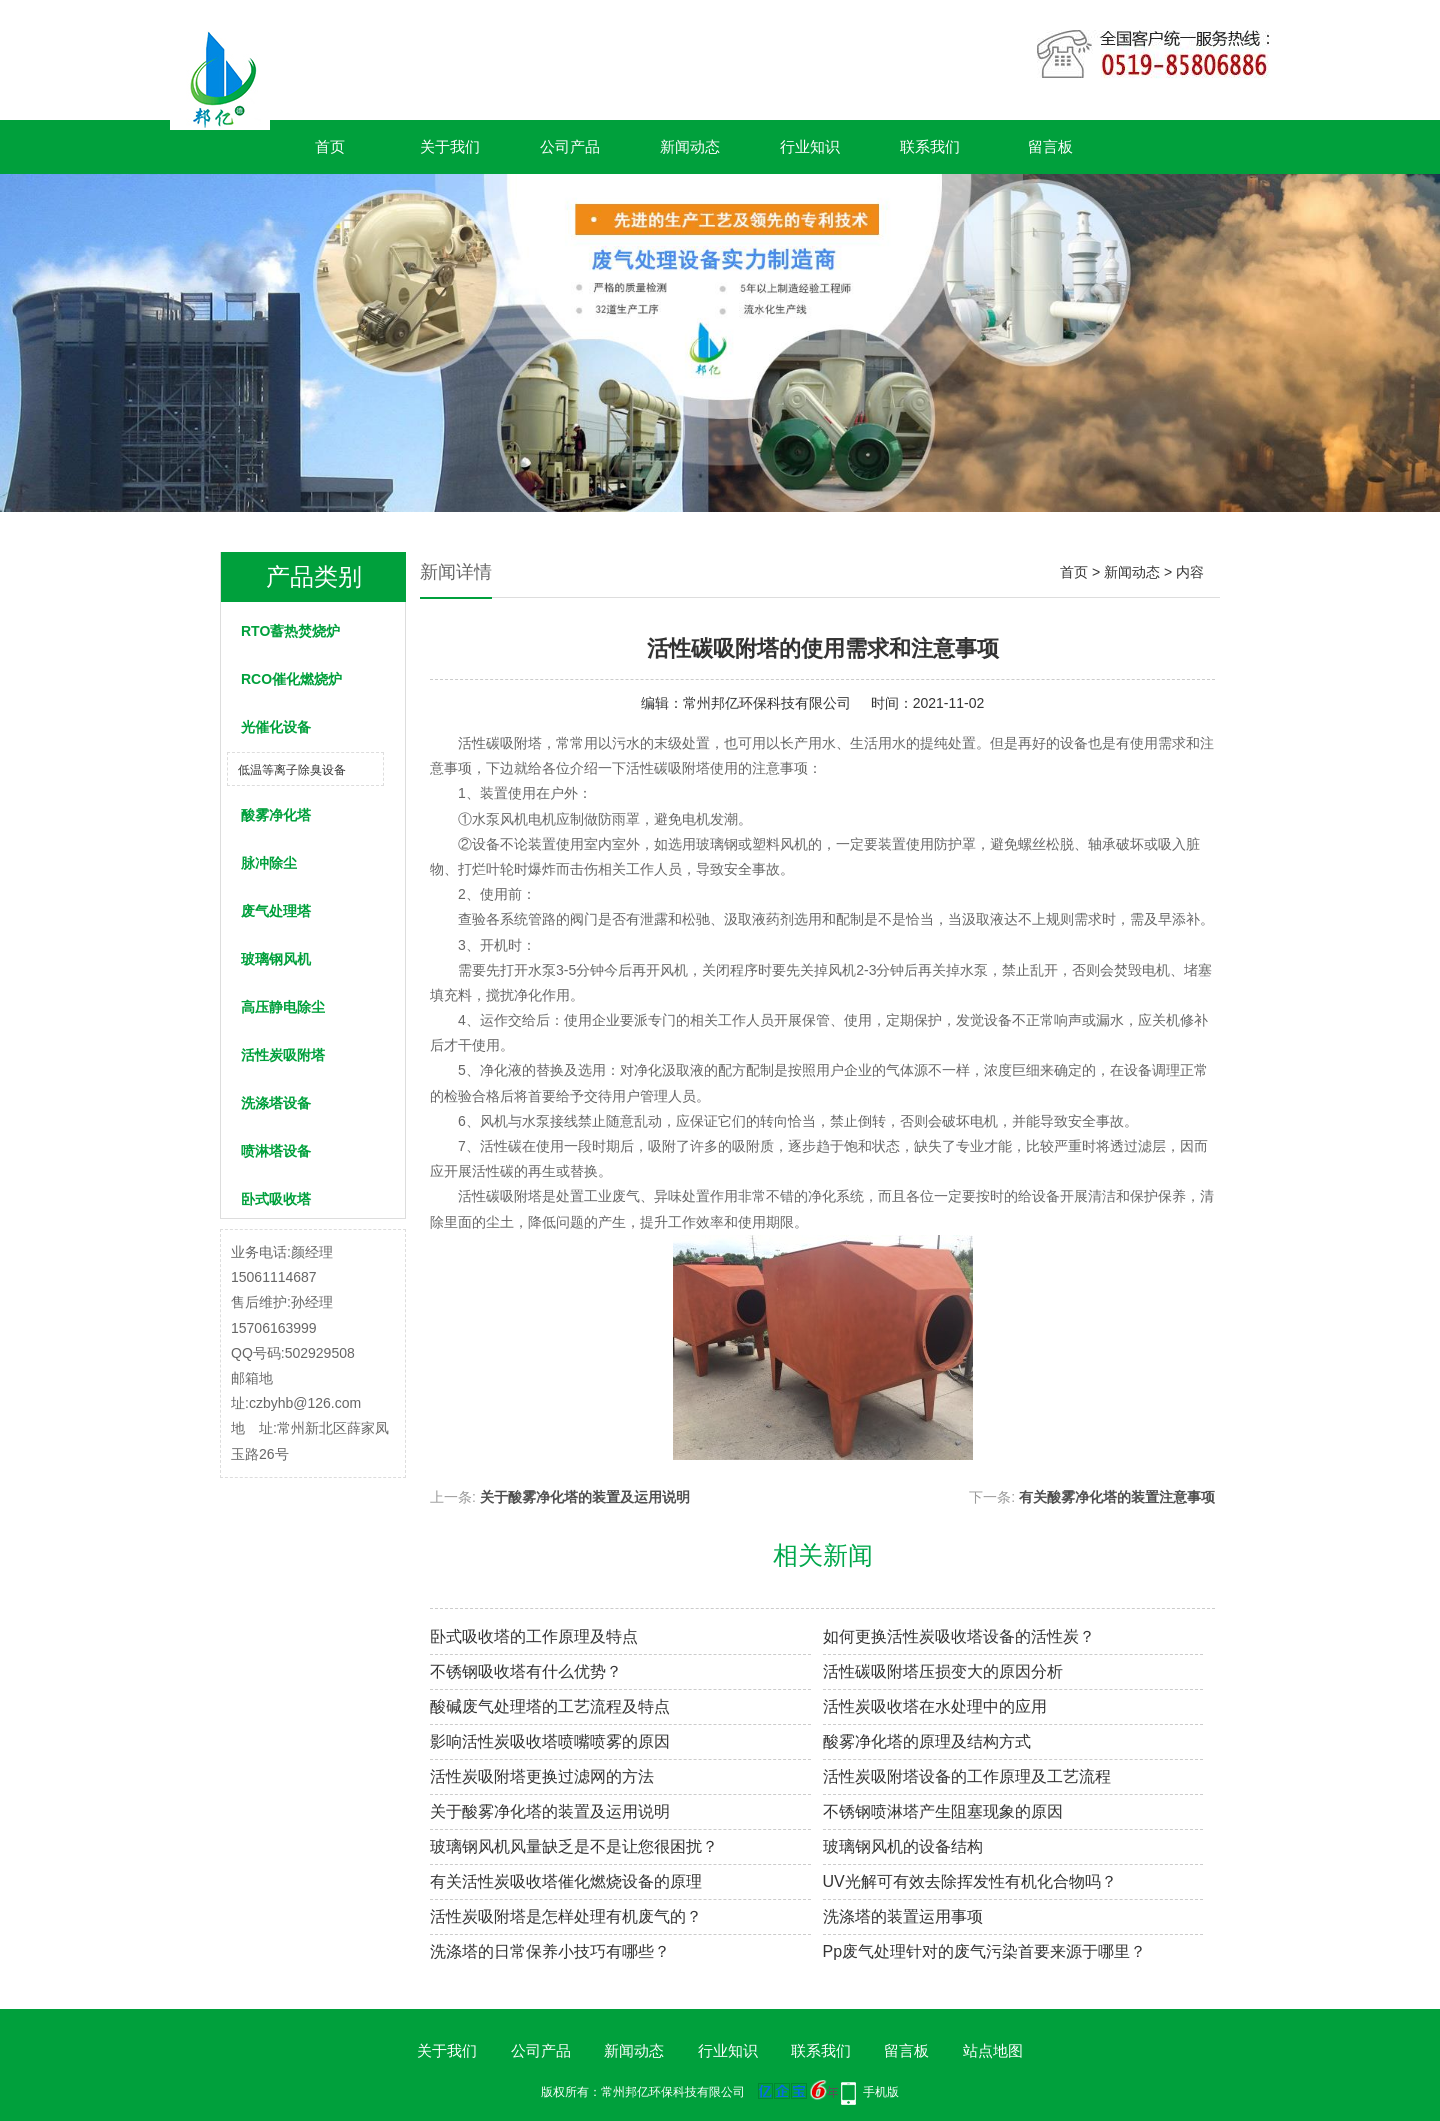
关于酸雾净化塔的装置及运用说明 (585, 1497)
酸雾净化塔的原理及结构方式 (927, 1741)
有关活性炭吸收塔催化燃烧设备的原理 (566, 1881)
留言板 (1050, 146)
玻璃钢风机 (276, 959)
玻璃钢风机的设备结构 (903, 1846)
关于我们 (450, 146)
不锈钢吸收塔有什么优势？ (526, 1671)
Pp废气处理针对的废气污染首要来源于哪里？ (985, 1951)
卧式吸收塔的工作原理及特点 (534, 1636)
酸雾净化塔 (276, 815)
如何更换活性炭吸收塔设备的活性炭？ (959, 1636)
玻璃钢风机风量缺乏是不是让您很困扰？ (574, 1846)
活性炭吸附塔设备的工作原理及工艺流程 (967, 1776)
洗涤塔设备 (276, 1103)
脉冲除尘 (269, 863)
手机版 (881, 2092)
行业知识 (810, 146)
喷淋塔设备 (276, 1151)
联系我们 (930, 146)
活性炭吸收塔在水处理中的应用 (935, 1706)
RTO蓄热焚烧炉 (290, 631)
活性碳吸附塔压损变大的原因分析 (943, 1671)
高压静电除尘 (283, 1007)
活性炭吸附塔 (283, 1055)
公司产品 (570, 146)
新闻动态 (690, 146)
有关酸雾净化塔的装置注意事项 (1117, 1497)
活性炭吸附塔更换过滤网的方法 (542, 1776)
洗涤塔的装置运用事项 (903, 1916)
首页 (330, 146)
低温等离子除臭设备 (292, 770)
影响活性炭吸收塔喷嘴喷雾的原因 (550, 1741)
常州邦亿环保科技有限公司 (767, 703)
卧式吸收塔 (276, 1199)
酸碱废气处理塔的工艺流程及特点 (550, 1706)
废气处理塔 (276, 911)
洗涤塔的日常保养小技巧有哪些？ (550, 1951)
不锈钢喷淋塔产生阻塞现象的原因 (943, 1811)
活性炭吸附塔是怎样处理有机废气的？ (566, 1916)
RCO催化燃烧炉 (291, 679)
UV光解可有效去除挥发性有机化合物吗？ (970, 1881)
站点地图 (993, 2050)
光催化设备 (276, 727)
